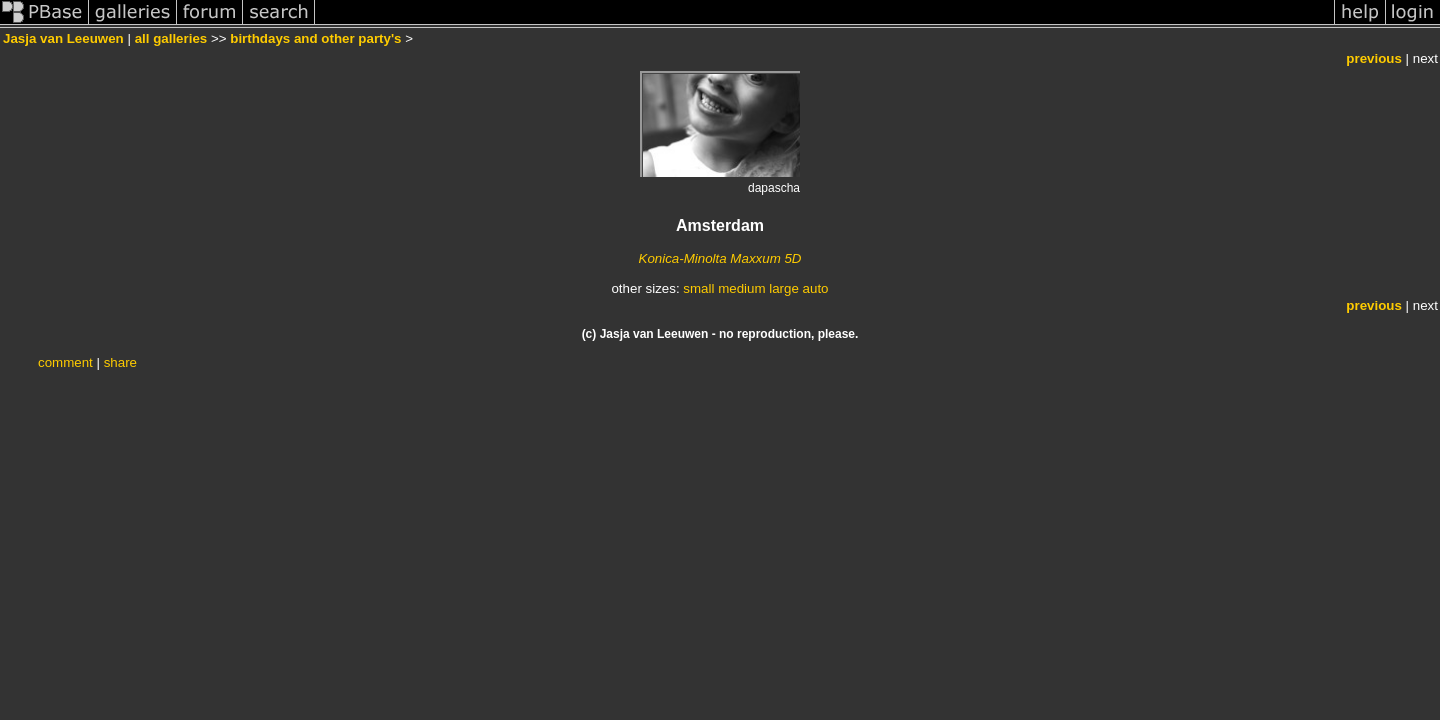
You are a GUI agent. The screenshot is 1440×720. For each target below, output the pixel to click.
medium (741, 288)
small (698, 288)
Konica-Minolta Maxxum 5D (720, 258)
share (120, 362)
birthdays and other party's (315, 38)
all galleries (171, 38)
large (784, 288)
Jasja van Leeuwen (63, 38)
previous (1374, 58)
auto (816, 288)
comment (65, 362)
